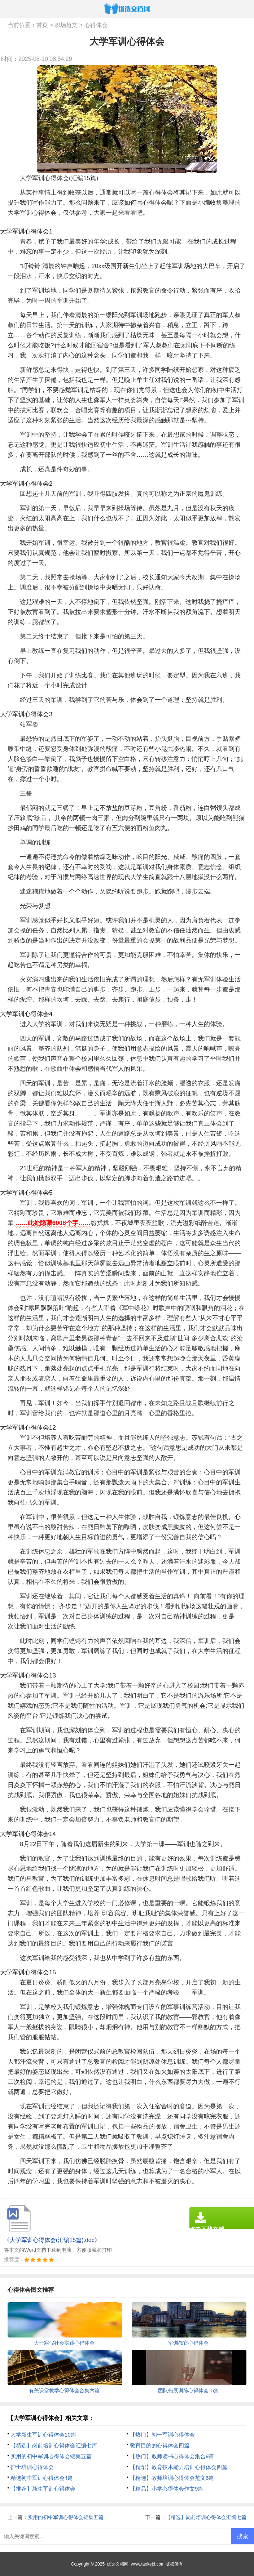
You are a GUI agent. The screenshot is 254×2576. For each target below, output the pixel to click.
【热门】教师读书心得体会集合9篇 (172, 2456)
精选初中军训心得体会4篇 (41, 2478)
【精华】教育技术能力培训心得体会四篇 (178, 2467)
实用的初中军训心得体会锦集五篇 (51, 2456)
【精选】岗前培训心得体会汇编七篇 (53, 2445)
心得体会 (96, 25)
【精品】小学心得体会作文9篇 (166, 2489)
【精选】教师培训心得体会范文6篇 (172, 2478)
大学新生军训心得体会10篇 (43, 2435)
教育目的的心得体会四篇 (159, 2445)
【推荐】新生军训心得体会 (42, 2489)
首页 (42, 25)
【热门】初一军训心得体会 (162, 2435)
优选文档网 (117, 2564)
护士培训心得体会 (32, 2467)
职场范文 (66, 25)
